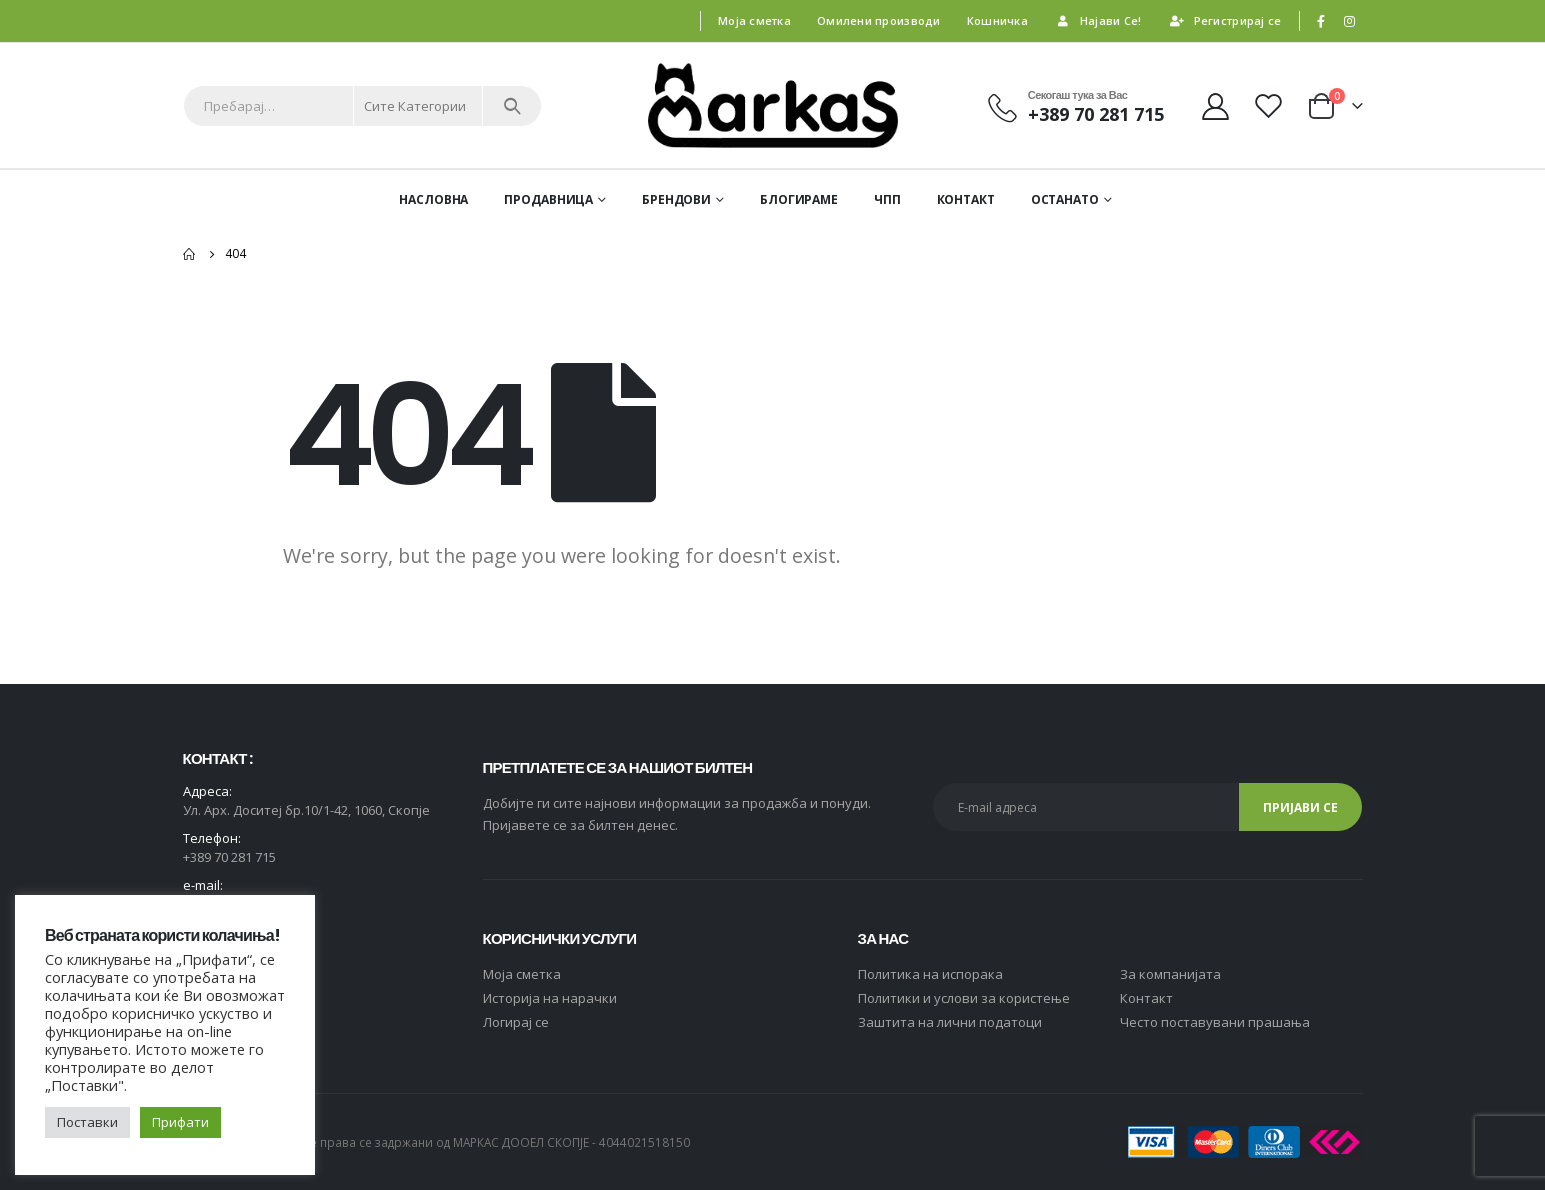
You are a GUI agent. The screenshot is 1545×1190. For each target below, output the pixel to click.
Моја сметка (754, 20)
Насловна (433, 199)
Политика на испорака (930, 974)
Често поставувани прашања (1215, 1022)
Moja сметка (522, 974)
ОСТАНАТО (1065, 199)
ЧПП (887, 199)
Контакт (966, 199)
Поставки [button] (87, 1122)
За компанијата (1170, 974)
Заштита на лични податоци (950, 1022)
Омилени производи (879, 20)
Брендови (676, 199)
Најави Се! (1098, 20)
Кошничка (997, 20)
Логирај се (516, 1022)
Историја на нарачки (550, 998)
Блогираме (799, 199)
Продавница (548, 199)
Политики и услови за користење (964, 998)
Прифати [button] (180, 1122)
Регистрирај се (1225, 20)
